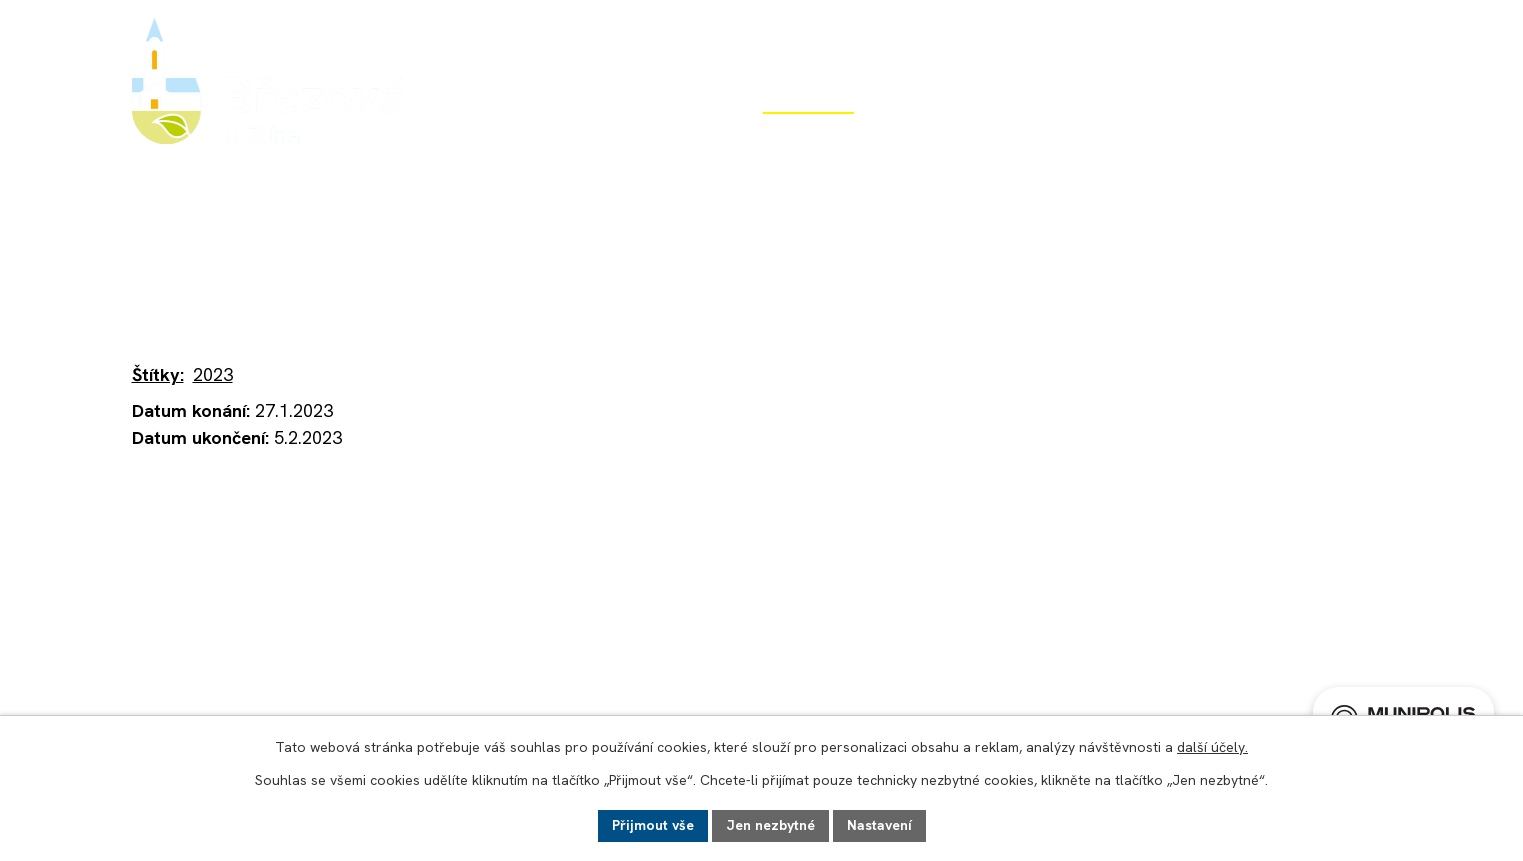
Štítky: (158, 374)
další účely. (1212, 747)
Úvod (485, 137)
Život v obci (808, 137)
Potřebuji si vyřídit (1179, 137)
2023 (213, 374)
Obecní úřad (634, 137)
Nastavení (879, 825)
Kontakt (1360, 137)
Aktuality (435, 259)
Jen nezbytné (770, 825)
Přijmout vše (653, 825)
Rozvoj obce (981, 137)
